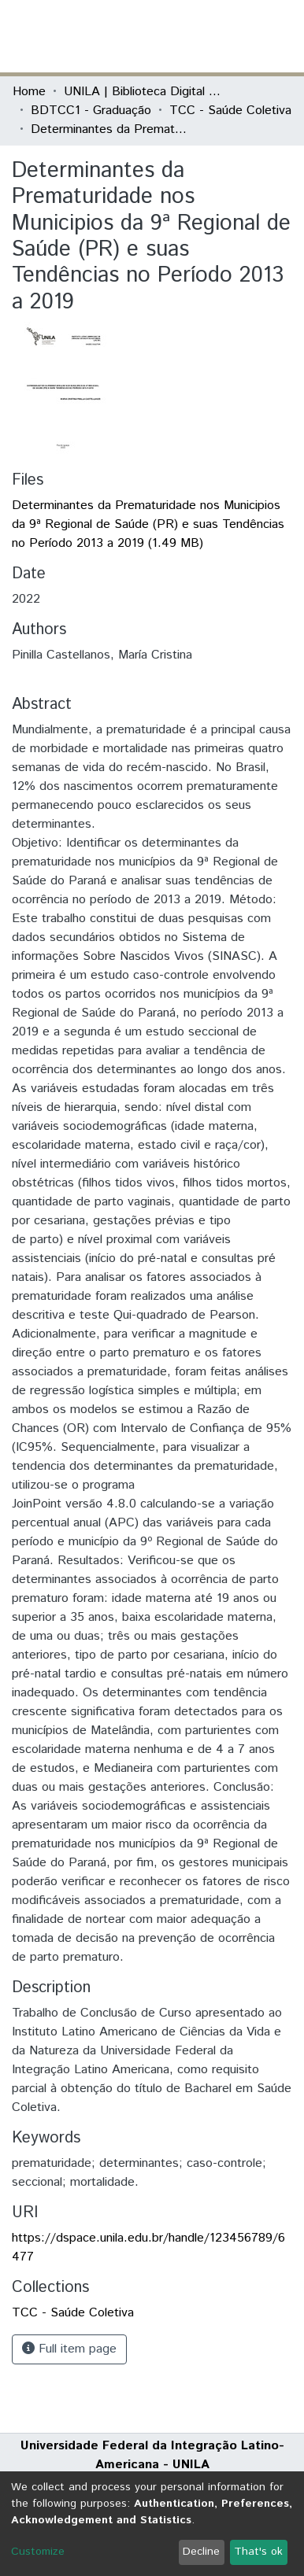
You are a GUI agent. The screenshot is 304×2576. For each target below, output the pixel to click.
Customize (38, 2551)
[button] (199, 36)
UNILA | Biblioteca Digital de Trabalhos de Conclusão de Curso (142, 92)
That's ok (258, 2551)
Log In (232, 36)
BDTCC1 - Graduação (91, 110)
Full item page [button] (69, 2349)
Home (29, 92)
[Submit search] (177, 36)
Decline (201, 2551)
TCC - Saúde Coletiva (230, 110)
